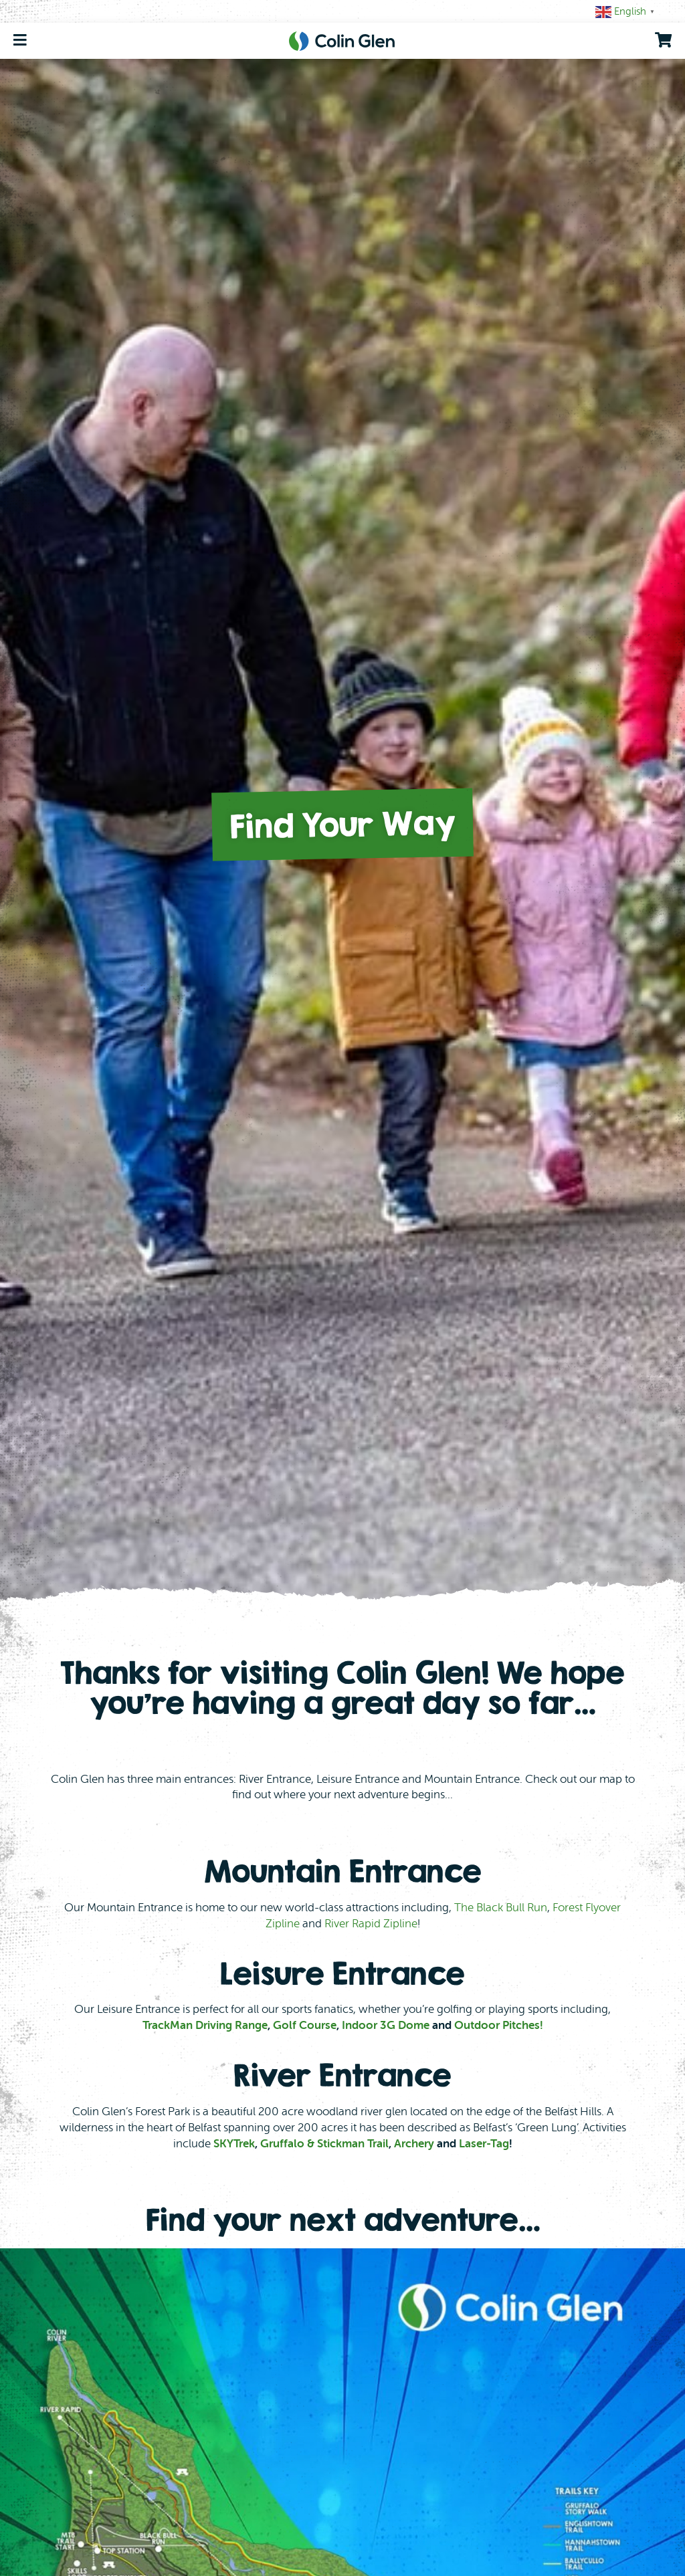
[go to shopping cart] (663, 40)
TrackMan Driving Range (205, 2025)
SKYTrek (234, 2143)
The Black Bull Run (500, 1907)
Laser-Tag (484, 2143)
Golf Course (304, 2025)
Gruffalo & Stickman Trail (324, 2143)
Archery (414, 2143)
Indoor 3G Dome (385, 2025)
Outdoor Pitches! (498, 2025)
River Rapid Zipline (370, 1923)
